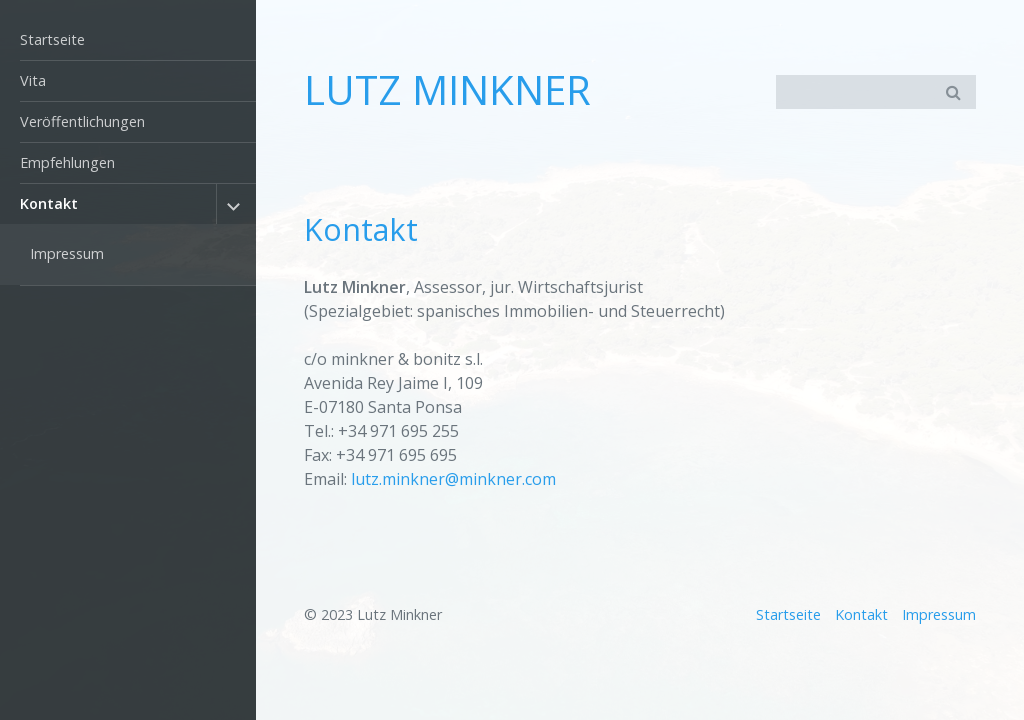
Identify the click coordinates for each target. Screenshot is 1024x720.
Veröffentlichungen (82, 121)
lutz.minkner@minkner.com (453, 479)
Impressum (67, 253)
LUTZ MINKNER (447, 89)
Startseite (52, 39)
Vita (33, 80)
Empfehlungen (67, 162)
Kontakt (49, 203)
